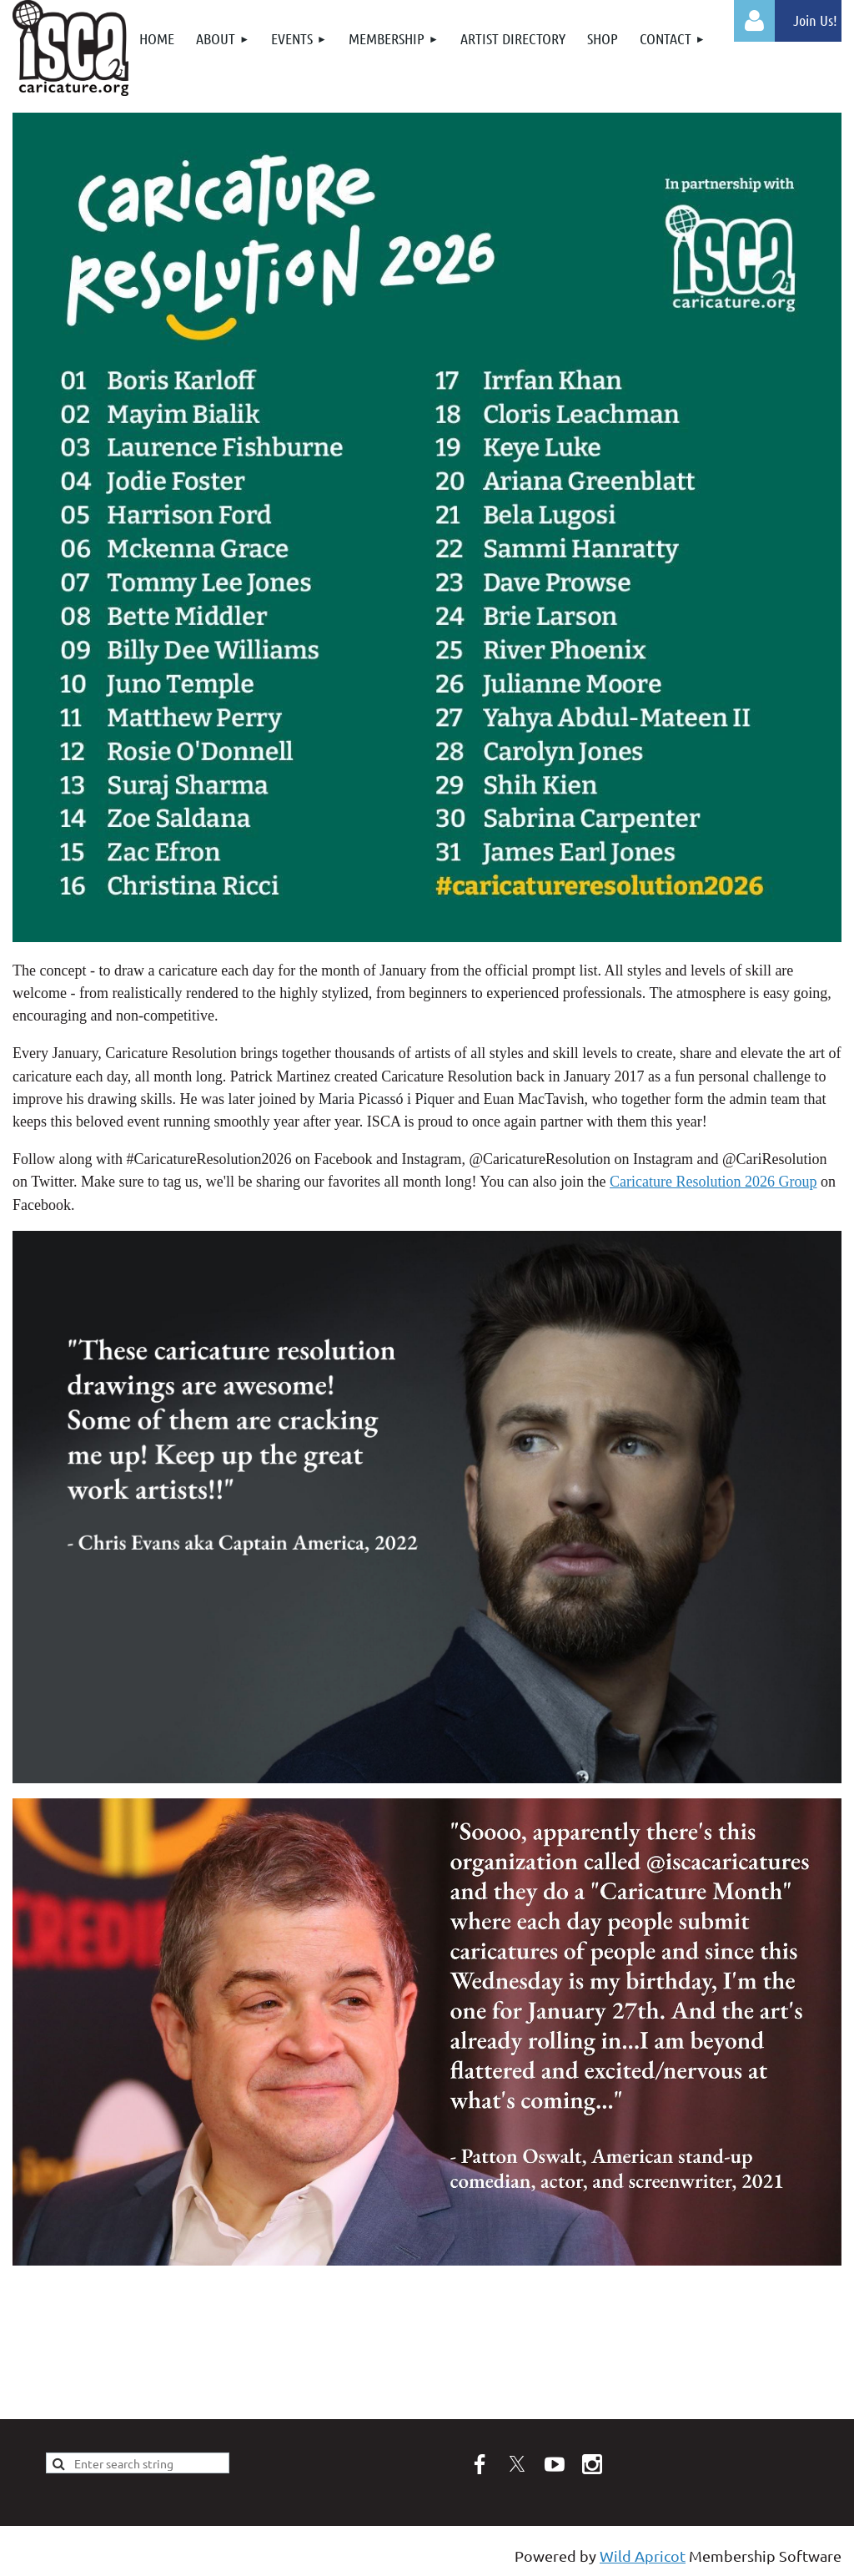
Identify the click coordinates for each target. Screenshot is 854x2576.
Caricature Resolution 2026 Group (713, 1181)
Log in (755, 21)
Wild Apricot (643, 2555)
